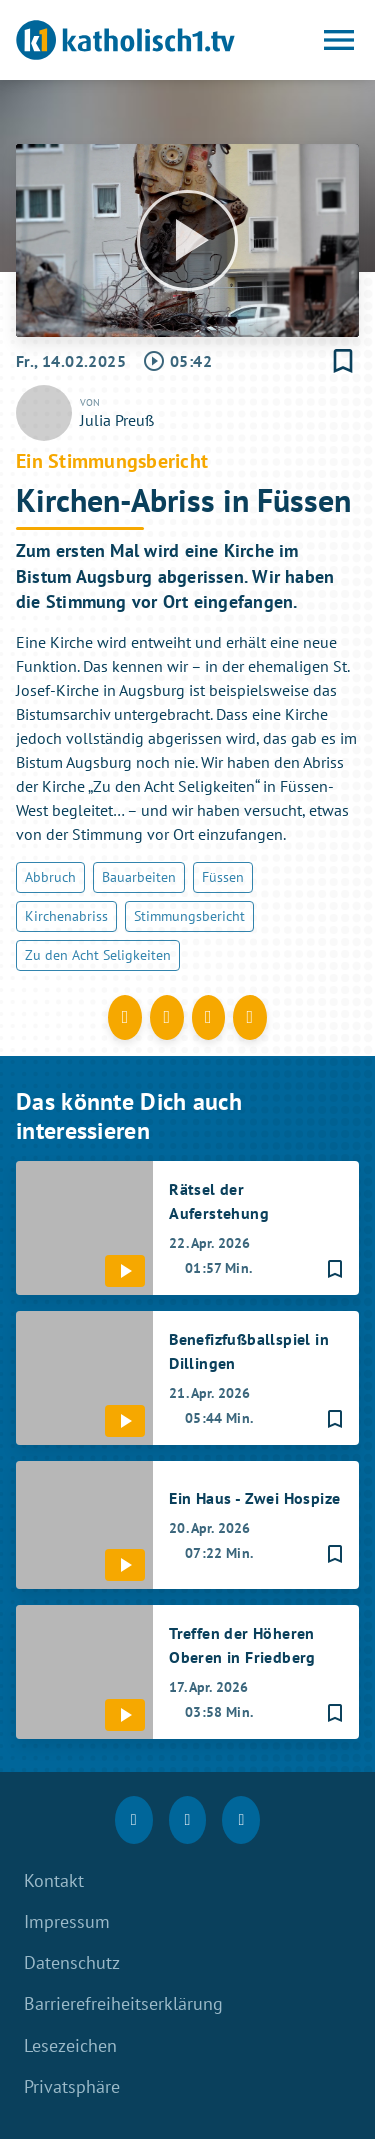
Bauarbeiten (139, 877)
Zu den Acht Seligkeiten (98, 955)
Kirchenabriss (66, 916)
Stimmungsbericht (189, 916)
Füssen (223, 877)
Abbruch (50, 877)
